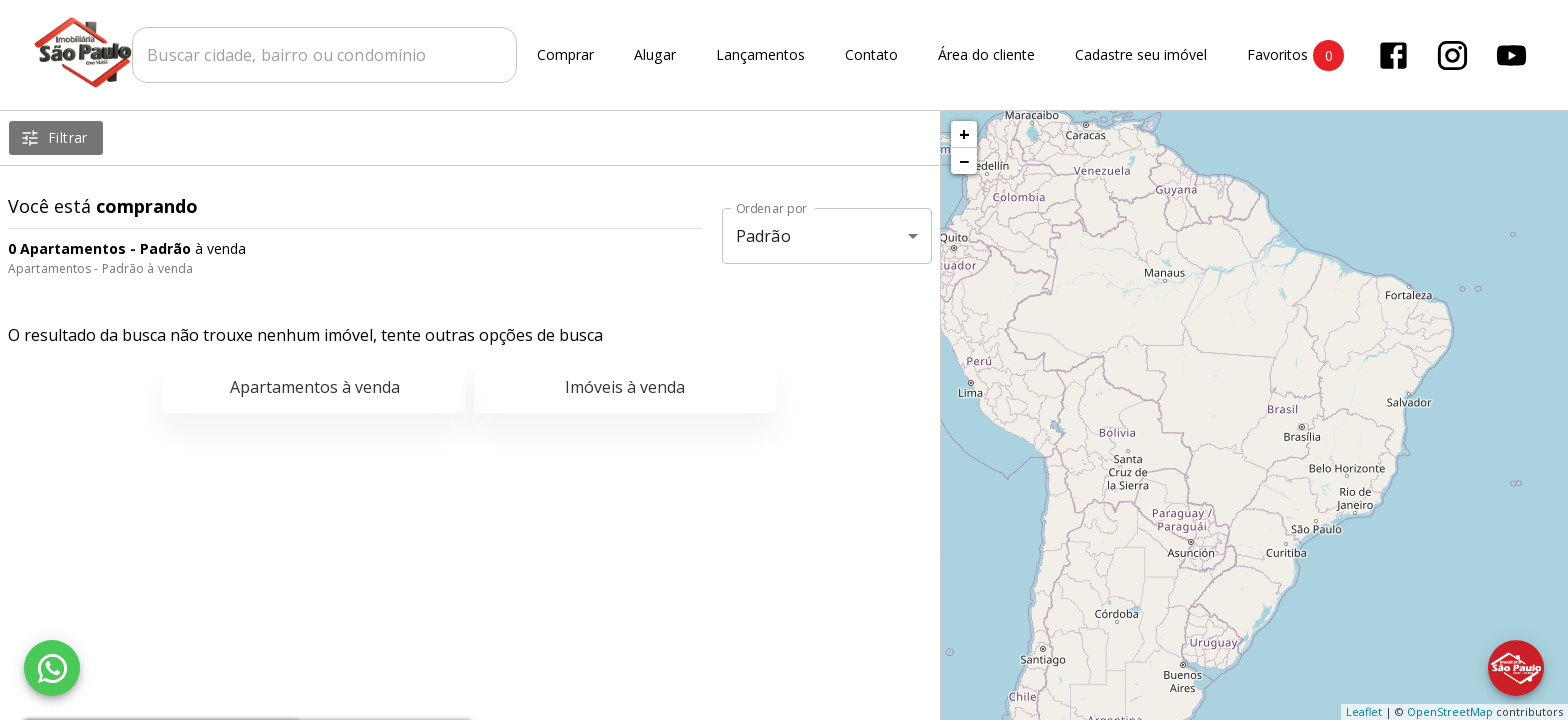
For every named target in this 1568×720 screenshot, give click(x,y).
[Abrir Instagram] (1454, 55)
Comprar (567, 55)
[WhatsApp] (52, 668)
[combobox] (326, 55)
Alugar (657, 55)
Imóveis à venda (625, 387)
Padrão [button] (763, 236)
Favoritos (1297, 55)
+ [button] (964, 134)
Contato (873, 55)
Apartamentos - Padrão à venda (100, 268)
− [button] (964, 161)
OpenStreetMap (1450, 711)
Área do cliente (988, 55)
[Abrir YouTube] (1513, 55)
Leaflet (1364, 711)
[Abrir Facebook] (1395, 55)
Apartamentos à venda (315, 387)
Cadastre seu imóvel (1143, 55)
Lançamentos (762, 55)
